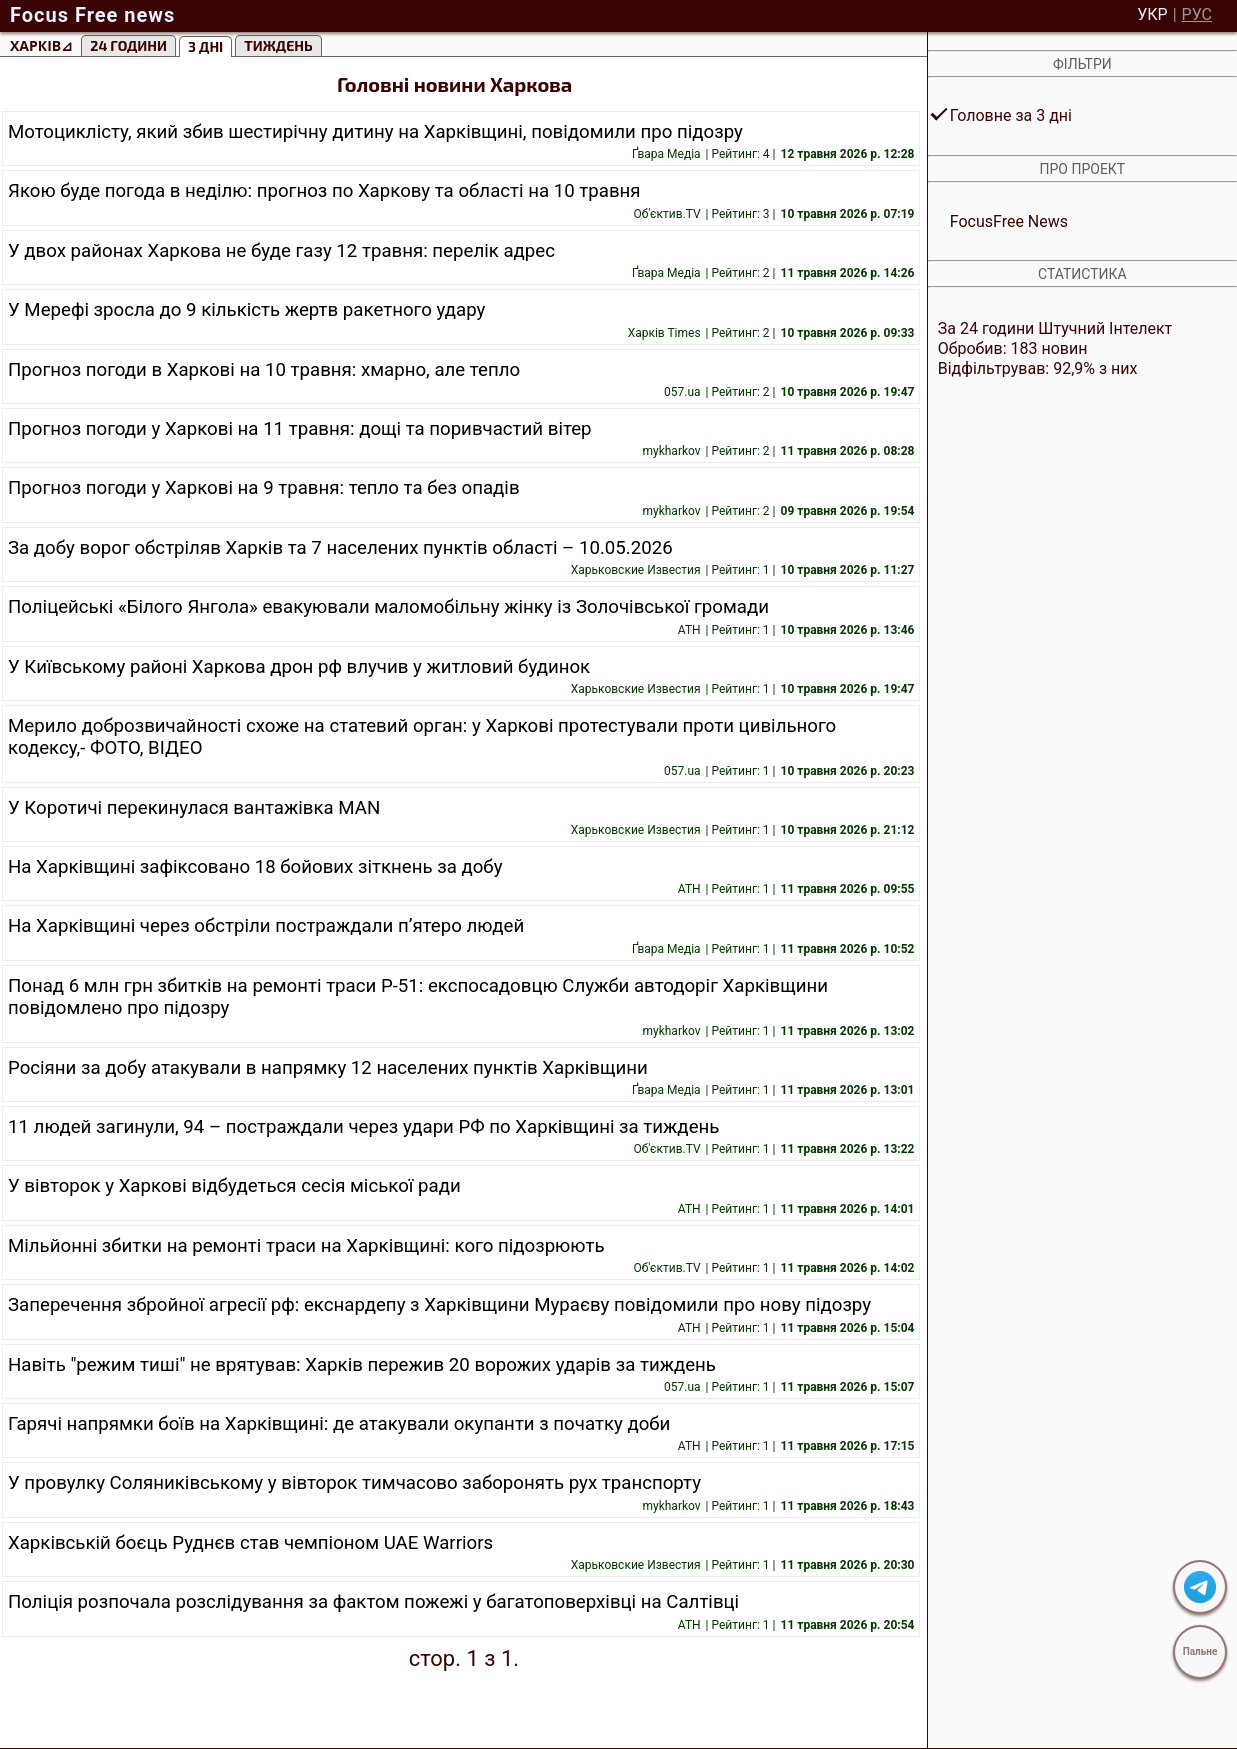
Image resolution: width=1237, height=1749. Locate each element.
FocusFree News (1009, 221)
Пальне (1200, 1651)
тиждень (278, 45)
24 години (128, 45)
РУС (1197, 15)
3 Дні (205, 46)
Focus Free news (92, 15)
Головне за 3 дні (1011, 115)
